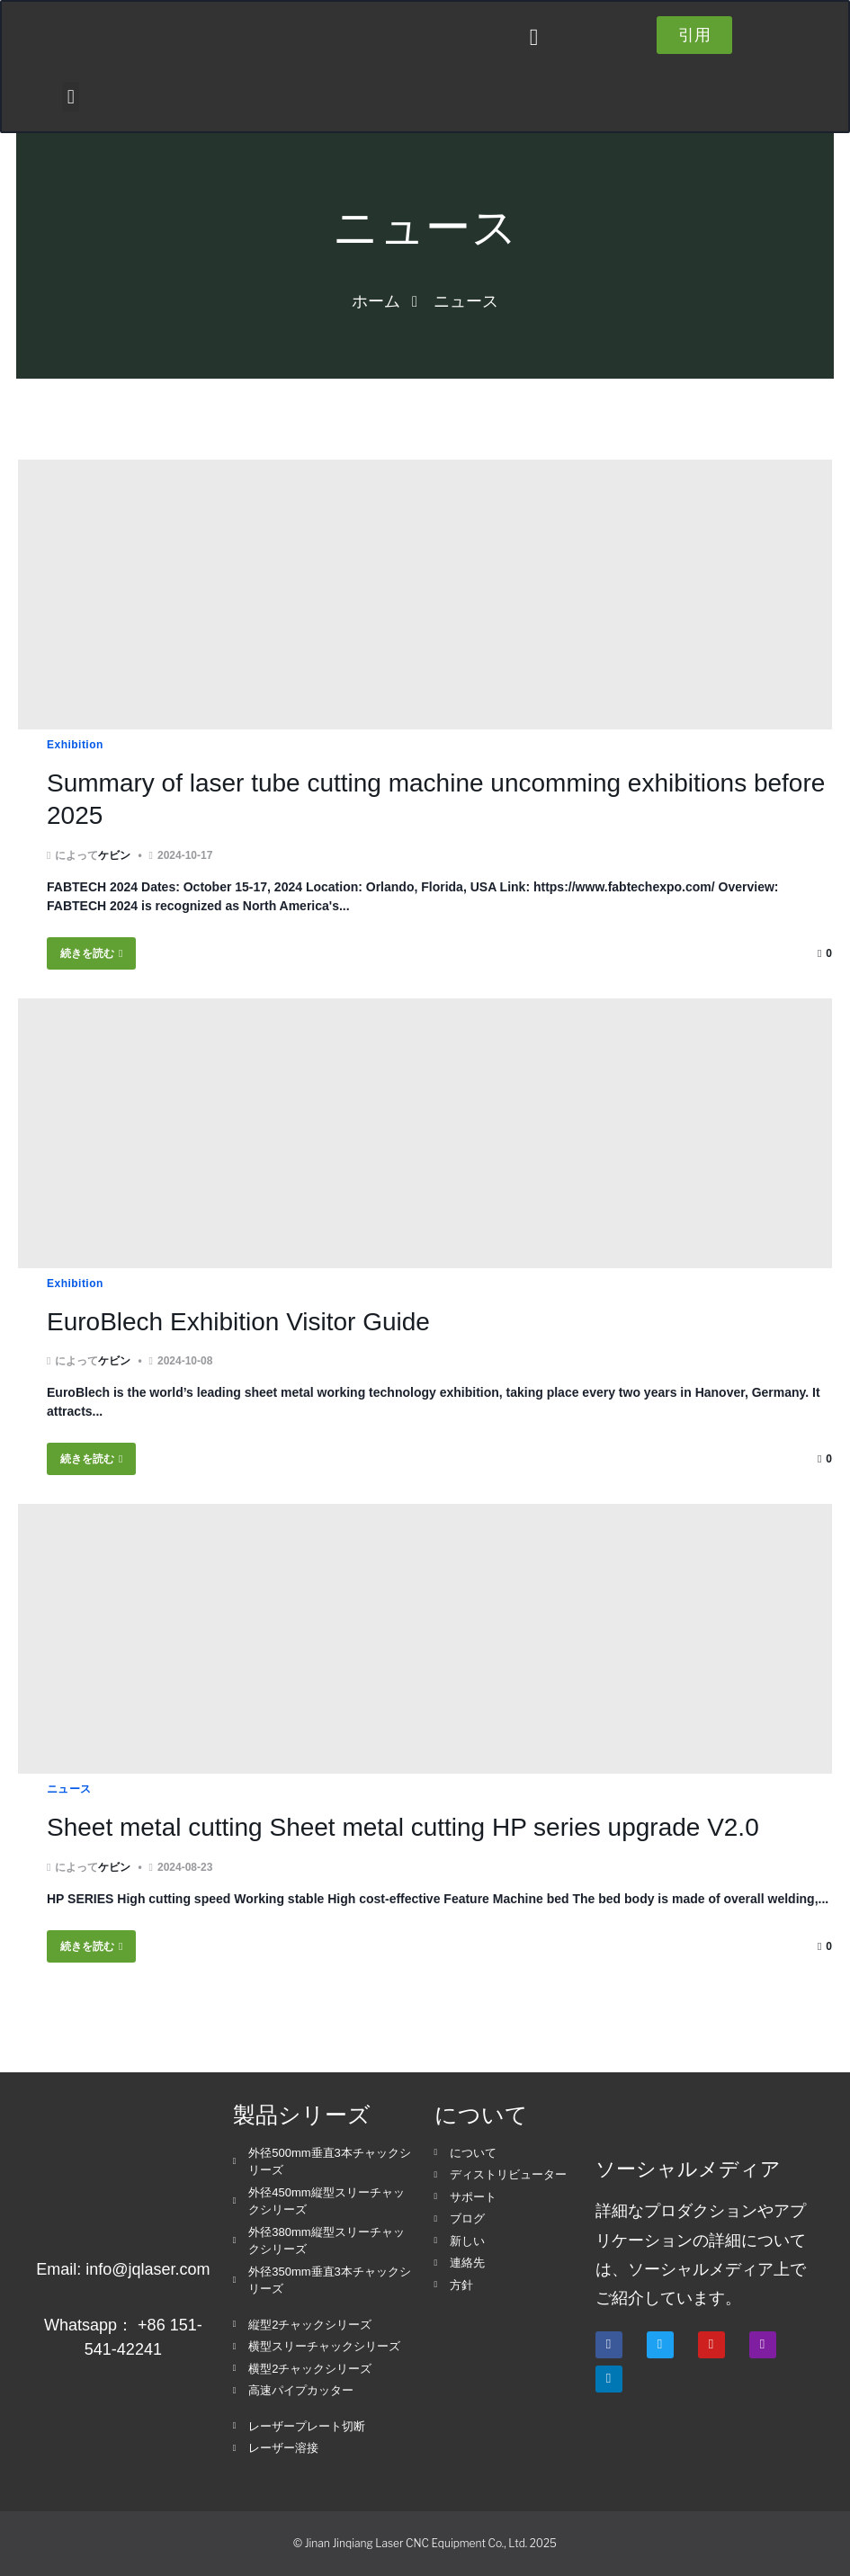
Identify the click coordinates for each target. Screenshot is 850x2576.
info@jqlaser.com (147, 2269)
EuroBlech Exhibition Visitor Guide (238, 1322)
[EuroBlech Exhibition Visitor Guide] (425, 1133)
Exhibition (75, 744)
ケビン (114, 855)
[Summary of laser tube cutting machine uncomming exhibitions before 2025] (425, 594)
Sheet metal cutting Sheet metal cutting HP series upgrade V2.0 (403, 1827)
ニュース (69, 1789)
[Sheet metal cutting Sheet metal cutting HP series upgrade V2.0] (425, 1639)
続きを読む (91, 953)
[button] (533, 37)
